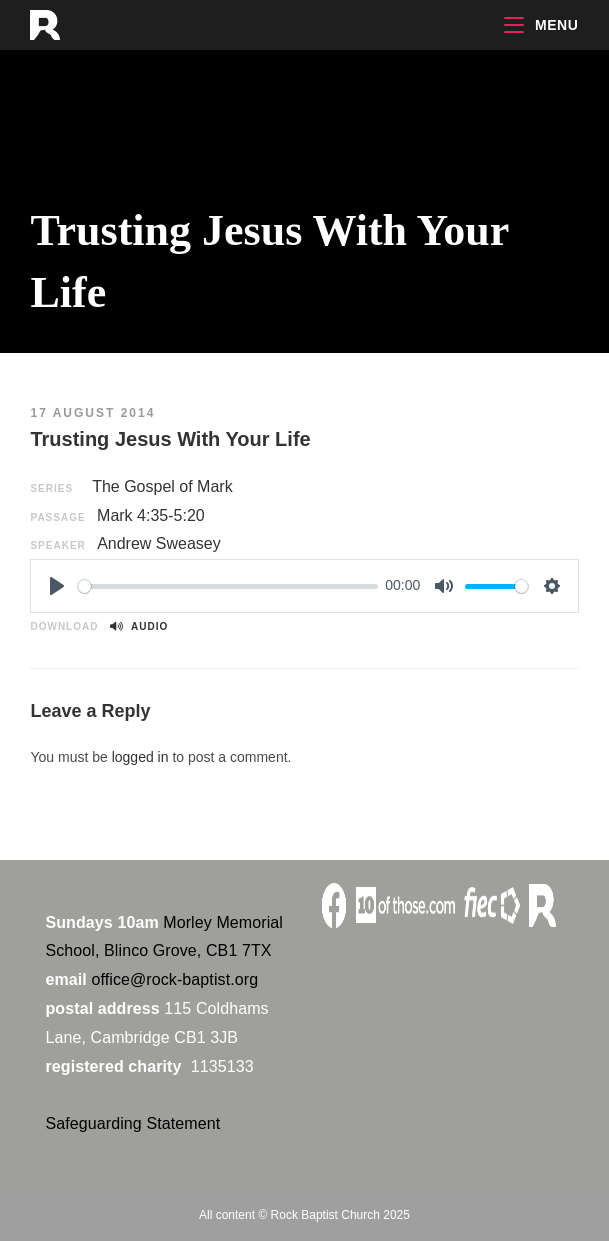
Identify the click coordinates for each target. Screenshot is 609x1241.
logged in (140, 757)
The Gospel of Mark (162, 486)
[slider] (227, 586)
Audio (139, 626)
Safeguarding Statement (132, 1123)
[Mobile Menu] (541, 25)
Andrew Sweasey (159, 543)
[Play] (57, 586)
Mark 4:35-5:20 (151, 515)
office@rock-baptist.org (174, 979)
